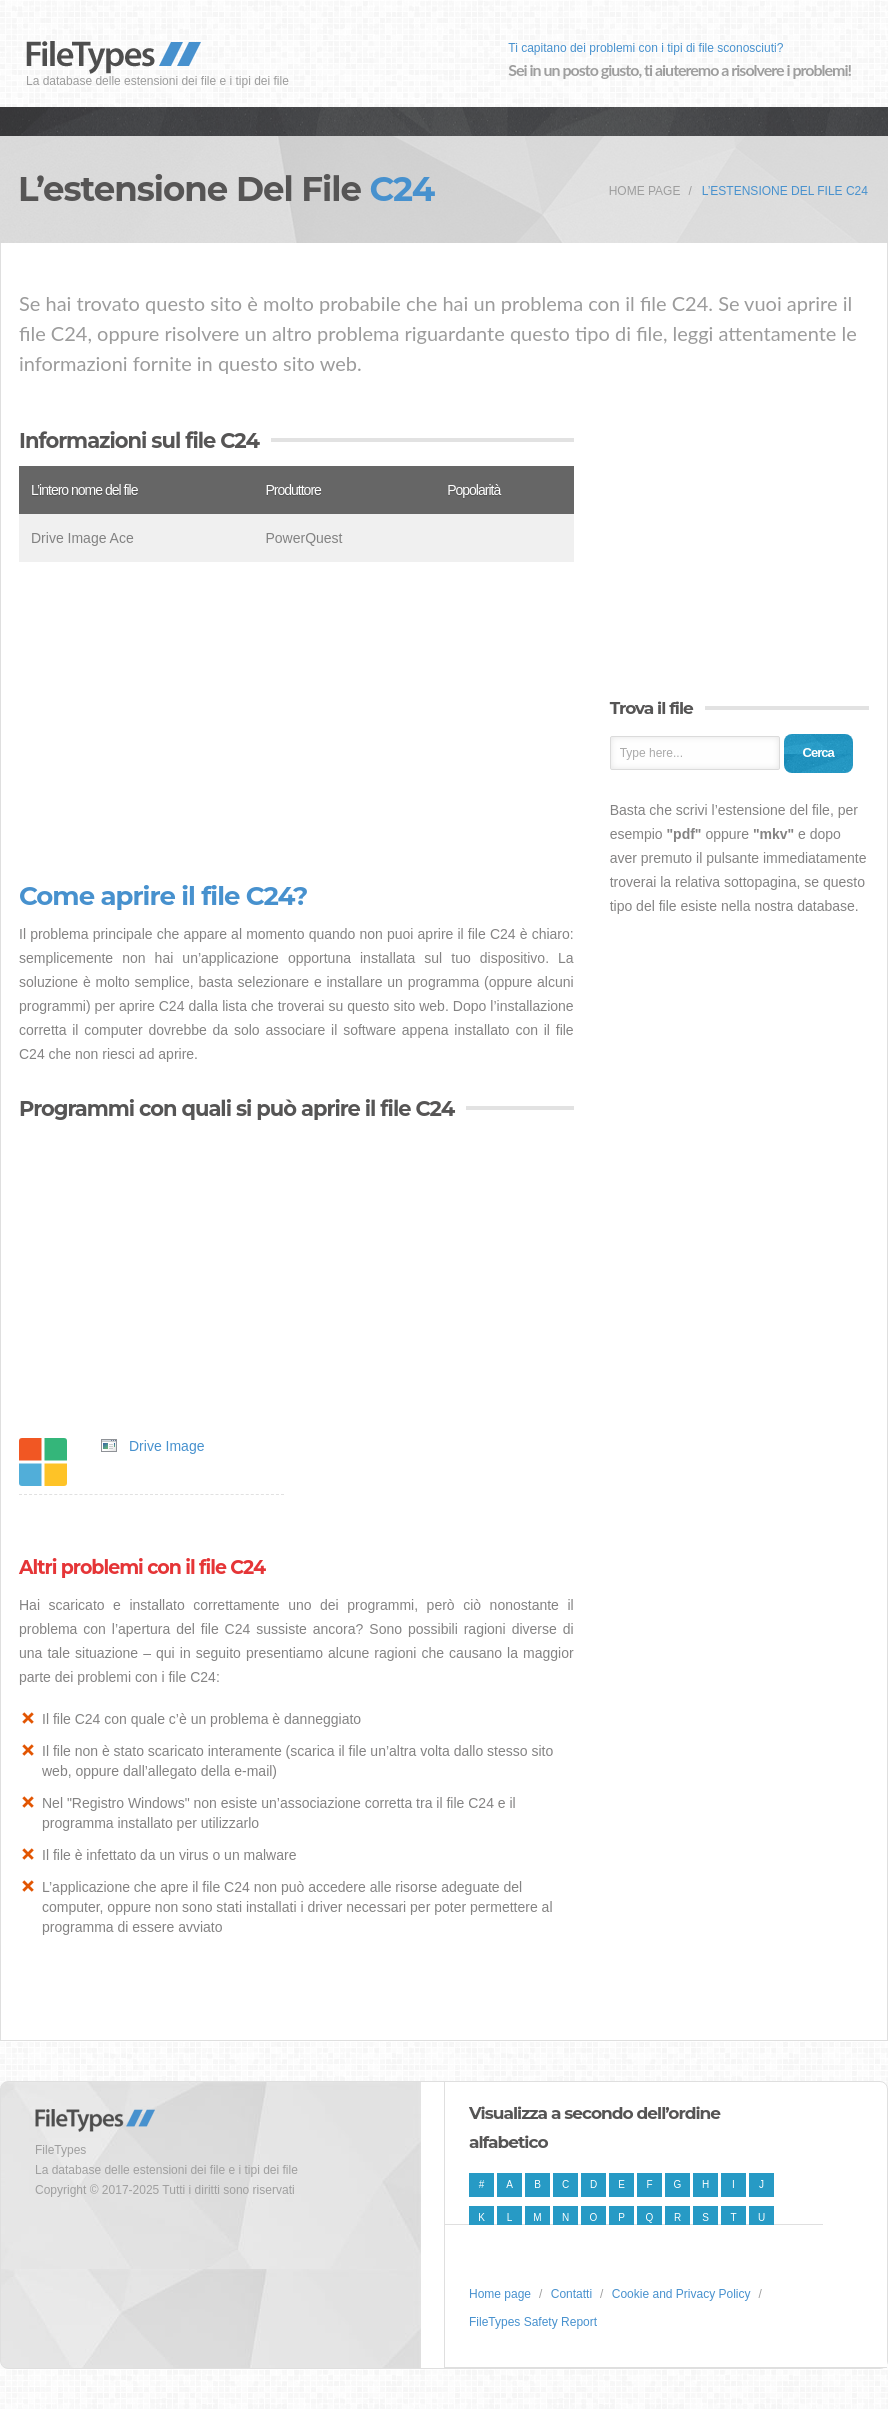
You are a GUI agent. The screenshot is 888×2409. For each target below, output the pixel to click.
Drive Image (166, 1446)
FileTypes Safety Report (533, 2322)
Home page (645, 191)
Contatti (571, 2294)
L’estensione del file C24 (785, 191)
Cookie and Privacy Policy (681, 2294)
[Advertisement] (296, 722)
